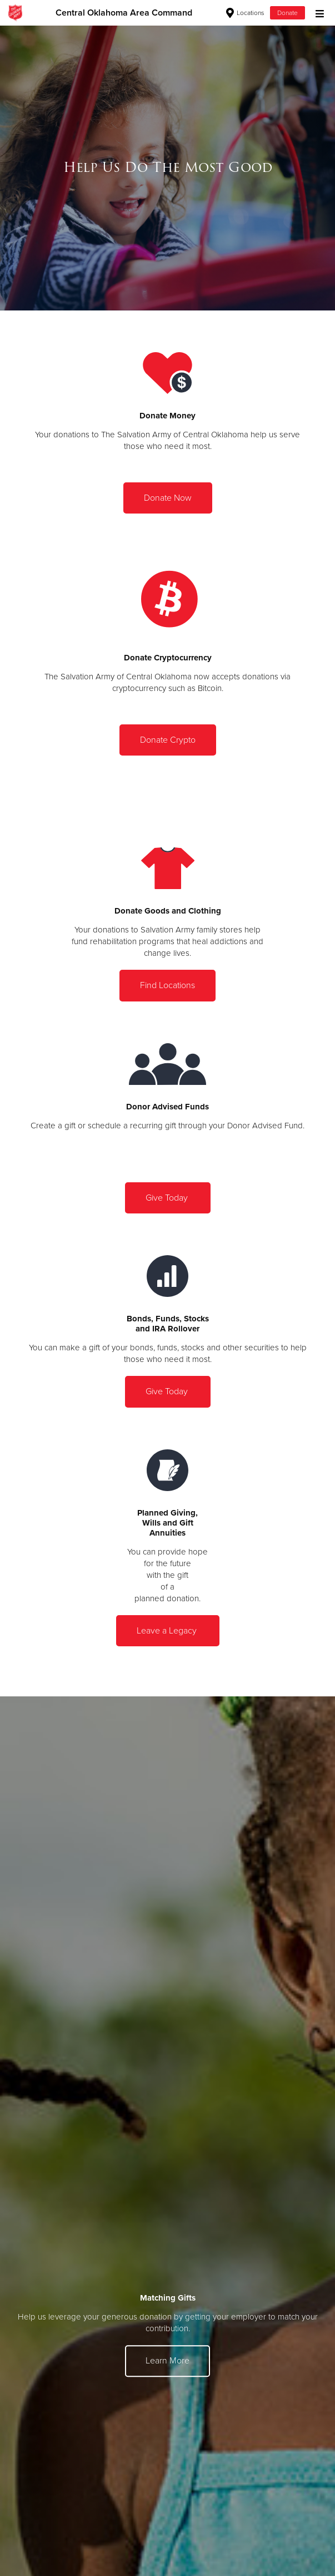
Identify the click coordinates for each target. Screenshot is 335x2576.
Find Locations (167, 985)
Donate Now (168, 498)
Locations (245, 12)
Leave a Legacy (168, 1630)
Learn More (167, 2361)
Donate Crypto (168, 740)
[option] (167, 167)
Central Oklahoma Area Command (124, 12)
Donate (287, 13)
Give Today (168, 1197)
